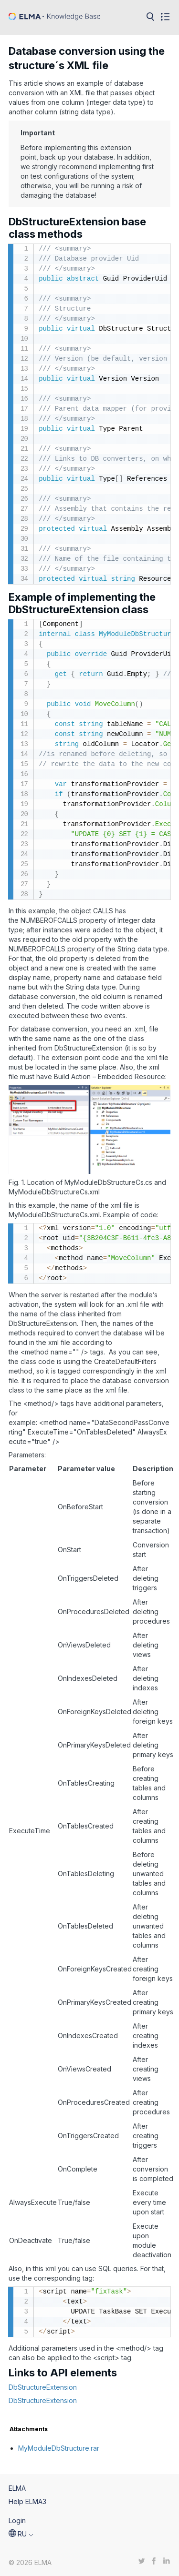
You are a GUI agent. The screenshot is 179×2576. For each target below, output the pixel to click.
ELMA (17, 2488)
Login (17, 2520)
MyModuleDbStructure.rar (58, 2448)
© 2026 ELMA (30, 2562)
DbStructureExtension (43, 2387)
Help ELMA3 (27, 2501)
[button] (21, 2534)
